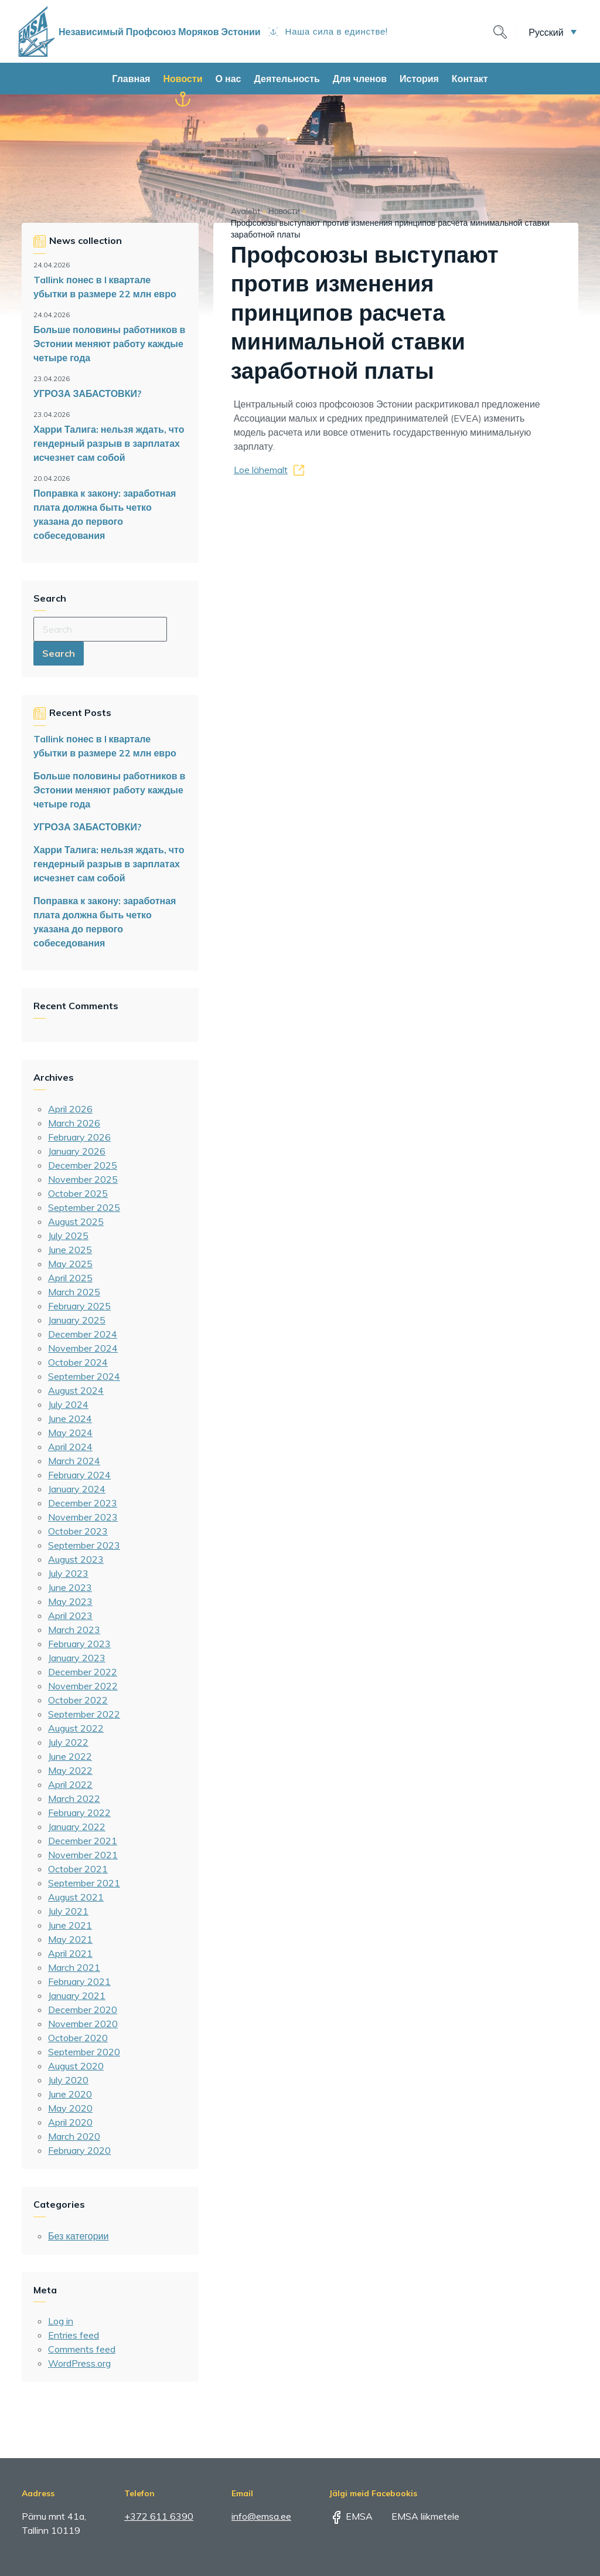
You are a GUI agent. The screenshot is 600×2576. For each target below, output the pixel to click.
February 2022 (79, 1812)
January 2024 (76, 1489)
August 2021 (76, 1897)
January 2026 (76, 1151)
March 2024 (74, 1461)
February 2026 (79, 1137)
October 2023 (78, 1531)
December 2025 (82, 1165)
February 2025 (79, 1306)
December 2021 (82, 1841)
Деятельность (286, 78)
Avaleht (245, 211)
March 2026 (74, 1123)
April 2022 (70, 1784)
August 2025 (76, 1221)
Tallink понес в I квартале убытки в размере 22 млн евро (104, 287)
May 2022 (70, 1770)
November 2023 (83, 1517)
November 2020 (83, 2023)
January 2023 (76, 1658)
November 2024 (83, 1348)
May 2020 (70, 2108)
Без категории (78, 2236)
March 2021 (74, 1967)
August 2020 (76, 2066)
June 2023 (70, 1587)
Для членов (360, 78)
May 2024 (70, 1432)
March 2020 (74, 2136)
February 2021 (79, 1981)
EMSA (351, 2516)
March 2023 (74, 1629)
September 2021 (84, 1883)
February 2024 (79, 1475)
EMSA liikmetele (417, 2516)
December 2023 (82, 1503)
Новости (182, 78)
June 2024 (70, 1418)
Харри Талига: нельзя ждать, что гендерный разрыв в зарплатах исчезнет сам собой (108, 443)
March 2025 (74, 1292)
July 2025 (68, 1235)
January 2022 (76, 1826)
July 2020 (68, 2080)
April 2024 (70, 1446)
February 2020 (79, 2150)
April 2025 (70, 1278)
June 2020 (70, 2094)
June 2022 (70, 1756)
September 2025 (84, 1207)
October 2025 (78, 1193)
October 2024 (78, 1362)
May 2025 (70, 1264)
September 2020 (84, 2052)
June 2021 (70, 1925)
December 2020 (82, 2009)
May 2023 (70, 1601)
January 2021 (76, 1995)
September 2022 (84, 1714)
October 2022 (78, 1700)
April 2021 (70, 1953)
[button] (552, 31)
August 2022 (76, 1728)
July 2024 (68, 1404)
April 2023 (70, 1615)
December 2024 (82, 1334)
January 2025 (76, 1320)
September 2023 (84, 1545)
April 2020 (70, 2122)
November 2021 (83, 1855)
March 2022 (74, 1798)
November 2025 (83, 1179)
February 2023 (79, 1644)
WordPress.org (79, 2363)
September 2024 (84, 1376)
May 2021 (70, 1939)
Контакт (470, 78)
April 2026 (70, 1109)
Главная (131, 78)
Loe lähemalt (261, 470)
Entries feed (73, 2335)
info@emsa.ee (261, 2516)
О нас (228, 78)
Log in (60, 2321)
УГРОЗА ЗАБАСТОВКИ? (87, 393)
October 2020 (78, 2038)
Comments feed (81, 2349)
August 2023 (76, 1559)
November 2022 (83, 1686)
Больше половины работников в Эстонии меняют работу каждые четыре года (109, 344)
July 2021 (68, 1911)
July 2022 (68, 1742)
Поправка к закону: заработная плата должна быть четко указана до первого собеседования (104, 514)
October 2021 (78, 1869)
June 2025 (70, 1249)
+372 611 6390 (158, 2516)
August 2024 (76, 1390)
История (419, 78)
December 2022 (82, 1672)
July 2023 (68, 1573)
